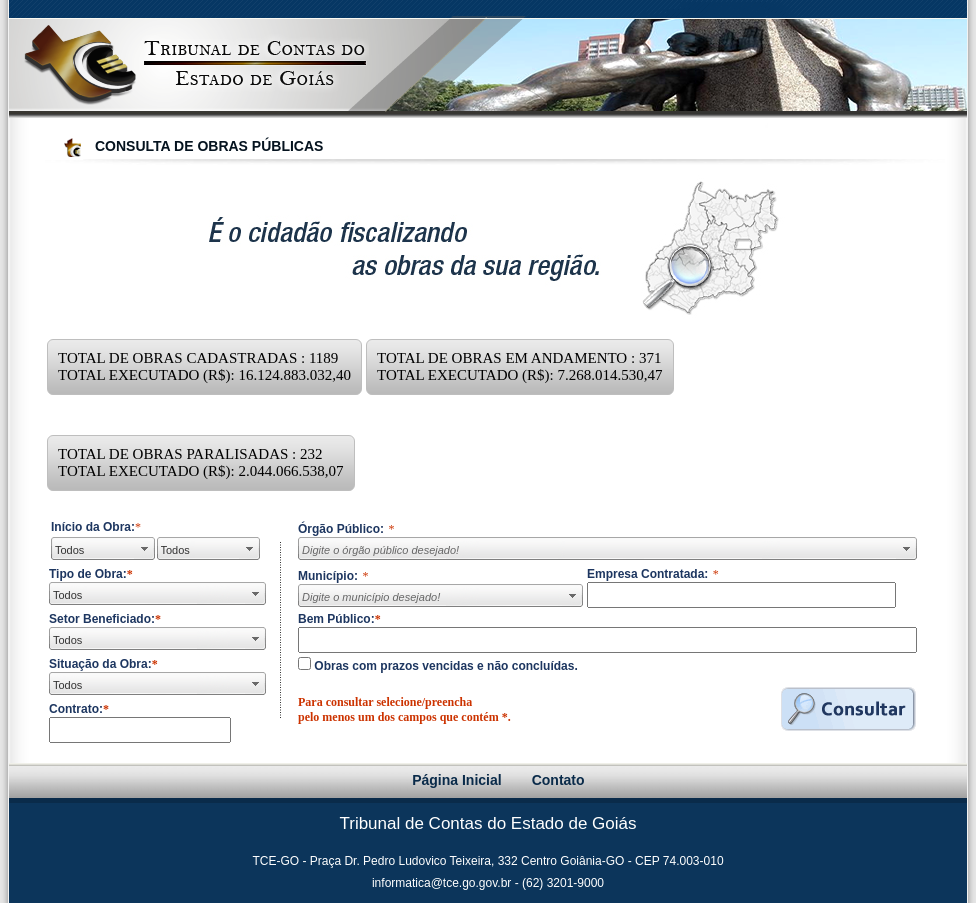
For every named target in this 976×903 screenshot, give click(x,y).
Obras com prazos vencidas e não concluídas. (444, 666)
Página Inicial (456, 780)
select (144, 548)
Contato (558, 780)
